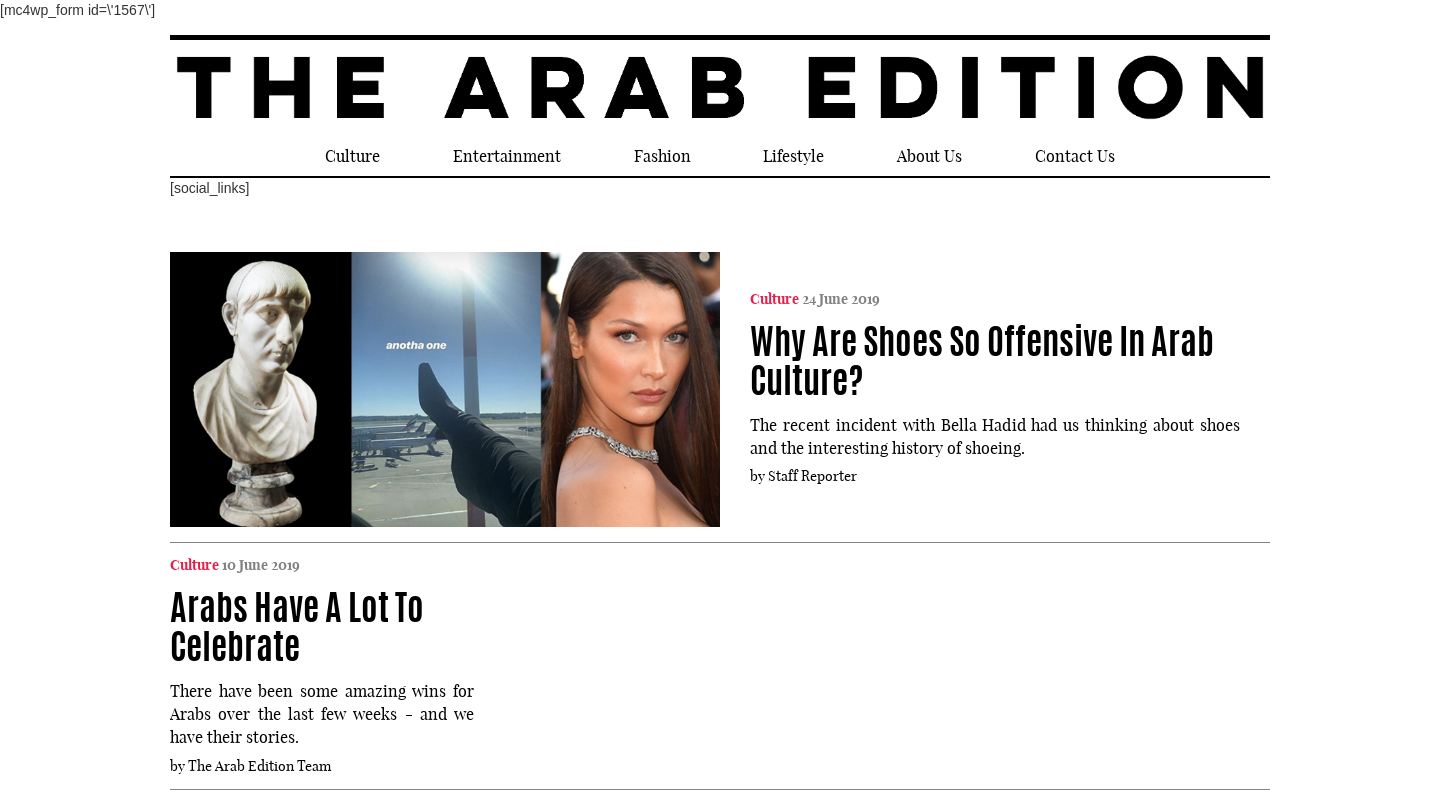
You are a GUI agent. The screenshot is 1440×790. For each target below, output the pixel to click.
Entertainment (507, 156)
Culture (352, 156)
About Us (929, 156)
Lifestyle (793, 156)
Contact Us (1075, 156)
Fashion (662, 156)
